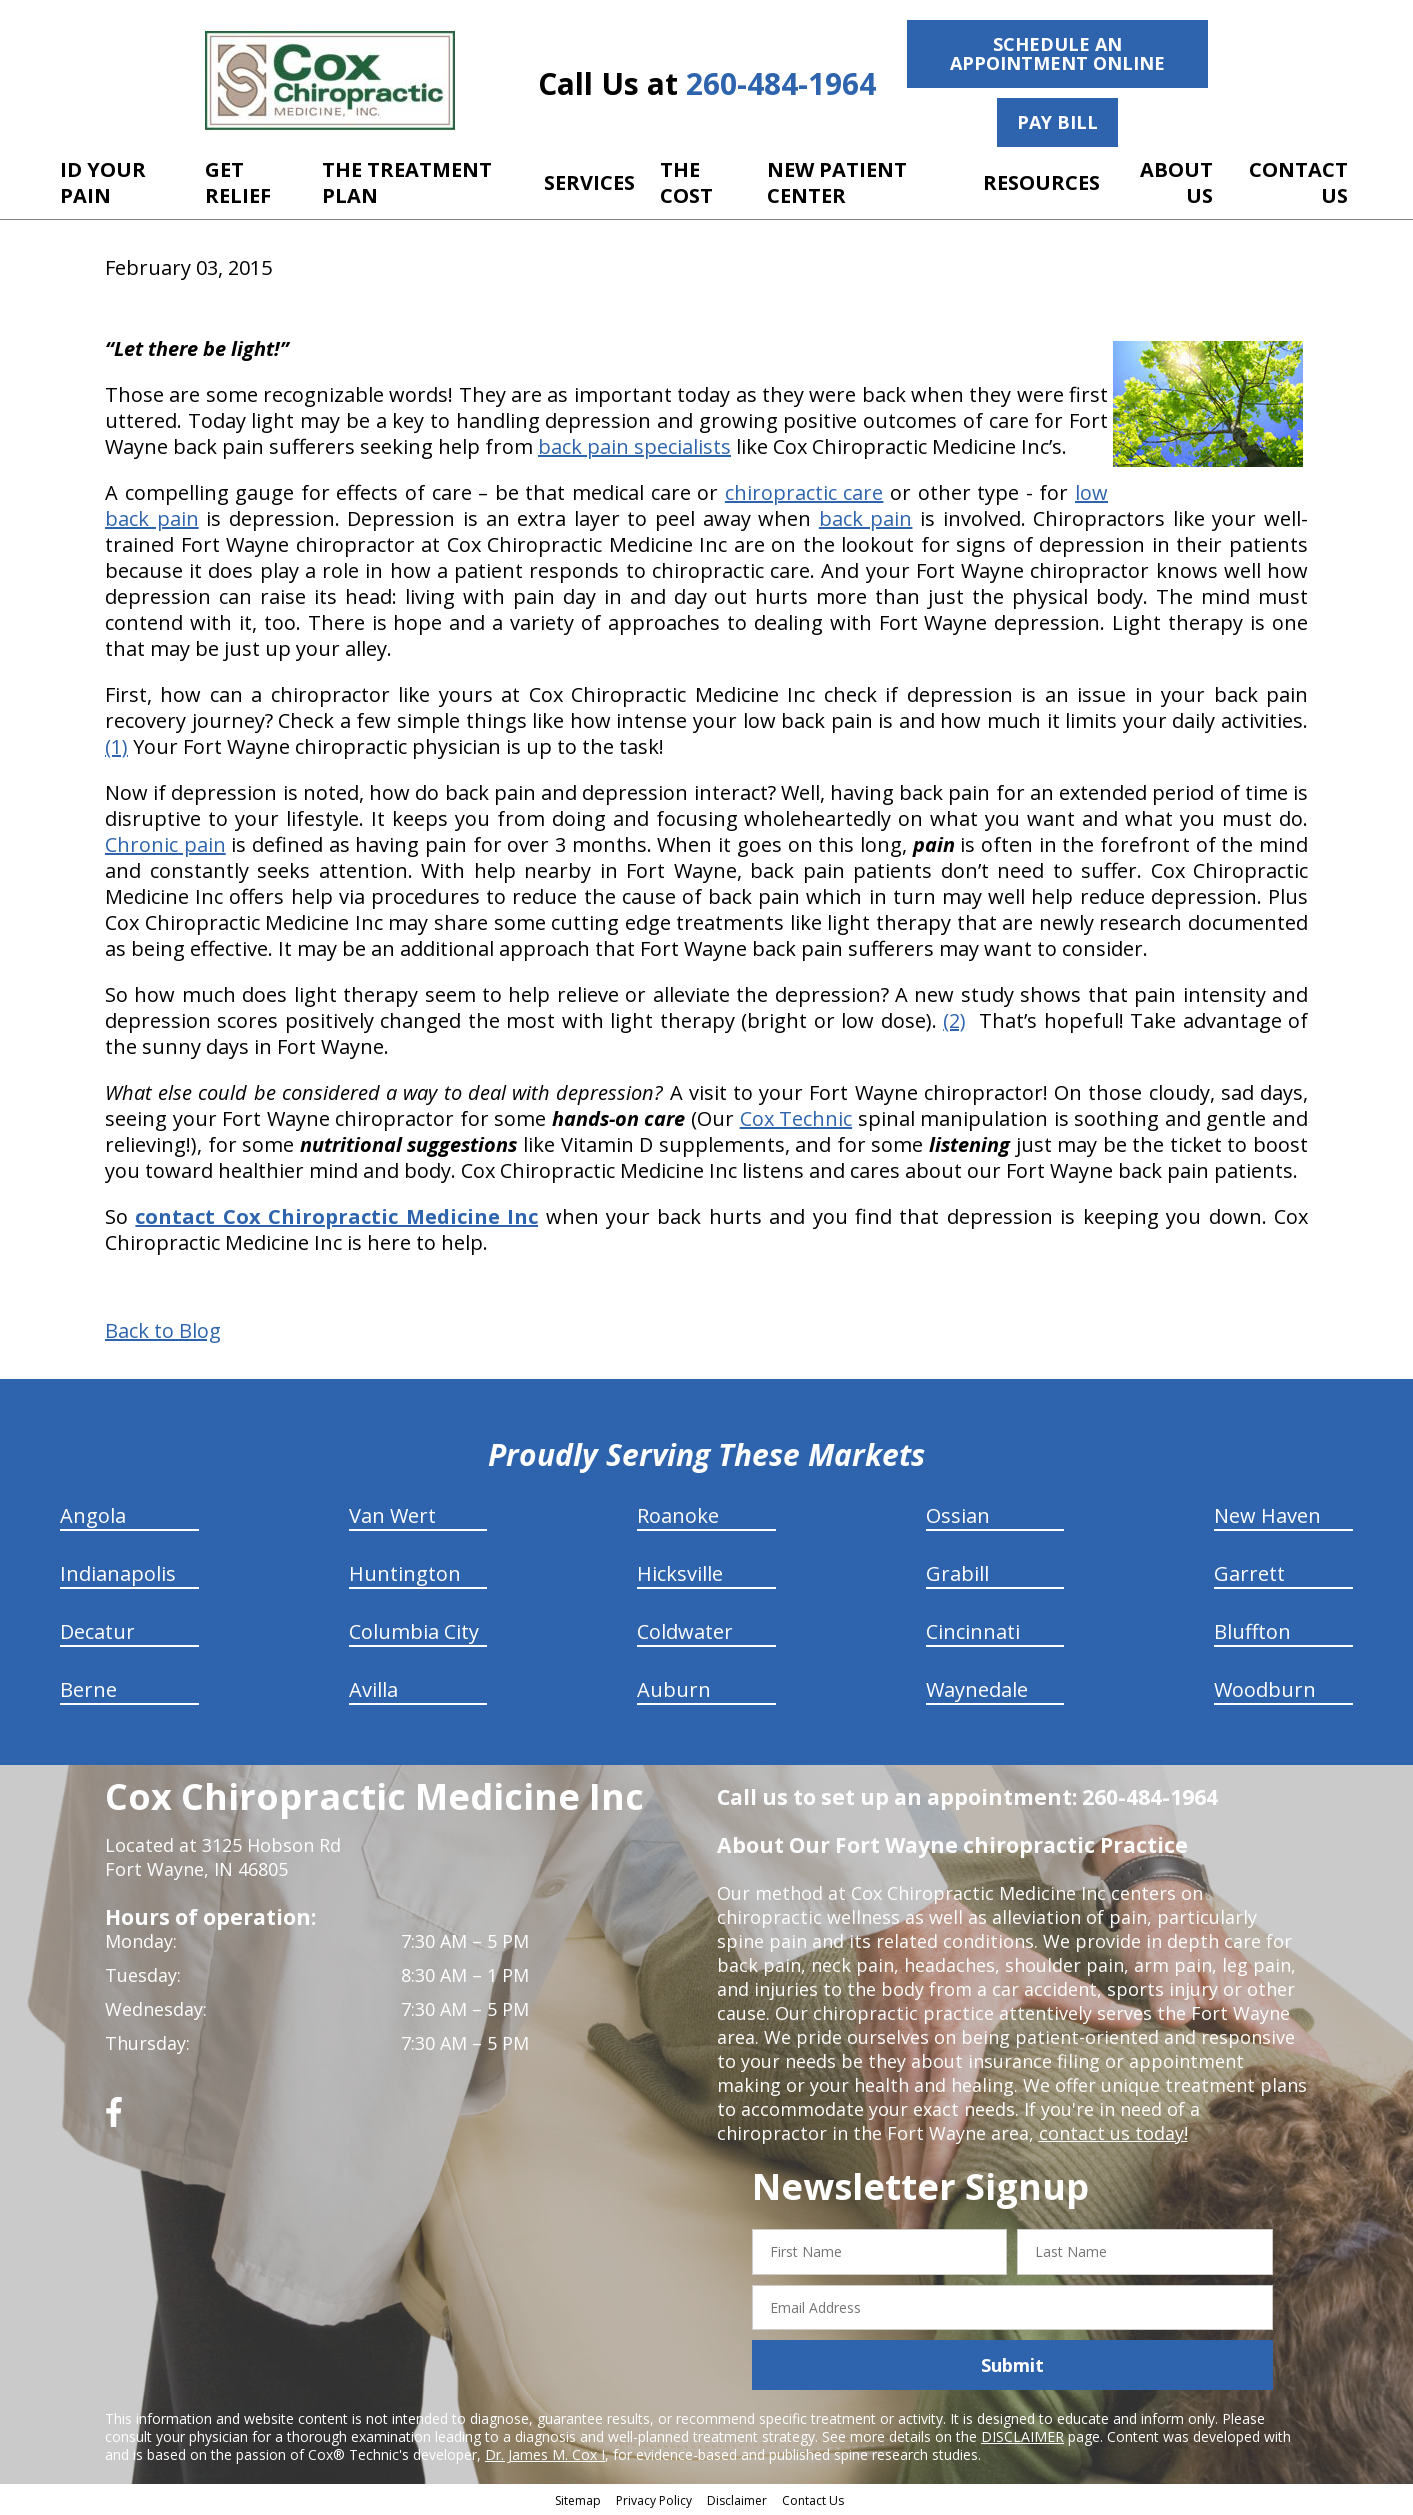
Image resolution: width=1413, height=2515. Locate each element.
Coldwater (685, 1631)
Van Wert (392, 1515)
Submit (1012, 2365)
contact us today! (1113, 2133)
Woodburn (1265, 1689)
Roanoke (678, 1515)
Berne (88, 1689)
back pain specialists (634, 446)
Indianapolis (118, 1573)
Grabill (957, 1573)
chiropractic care (804, 492)
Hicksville (680, 1573)
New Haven (1267, 1515)
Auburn (674, 1689)
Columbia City (414, 1631)
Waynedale (977, 1689)
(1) (116, 746)
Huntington (405, 1573)
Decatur (97, 1631)
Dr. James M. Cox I (545, 2454)
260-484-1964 (781, 83)
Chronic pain (165, 844)
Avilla (373, 1689)
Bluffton (1252, 1631)
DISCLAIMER (1022, 2436)
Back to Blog (163, 1331)
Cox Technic (796, 1118)
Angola (93, 1515)
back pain (866, 518)
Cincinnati (973, 1631)
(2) (954, 1020)
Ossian (958, 1515)
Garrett (1249, 1573)
